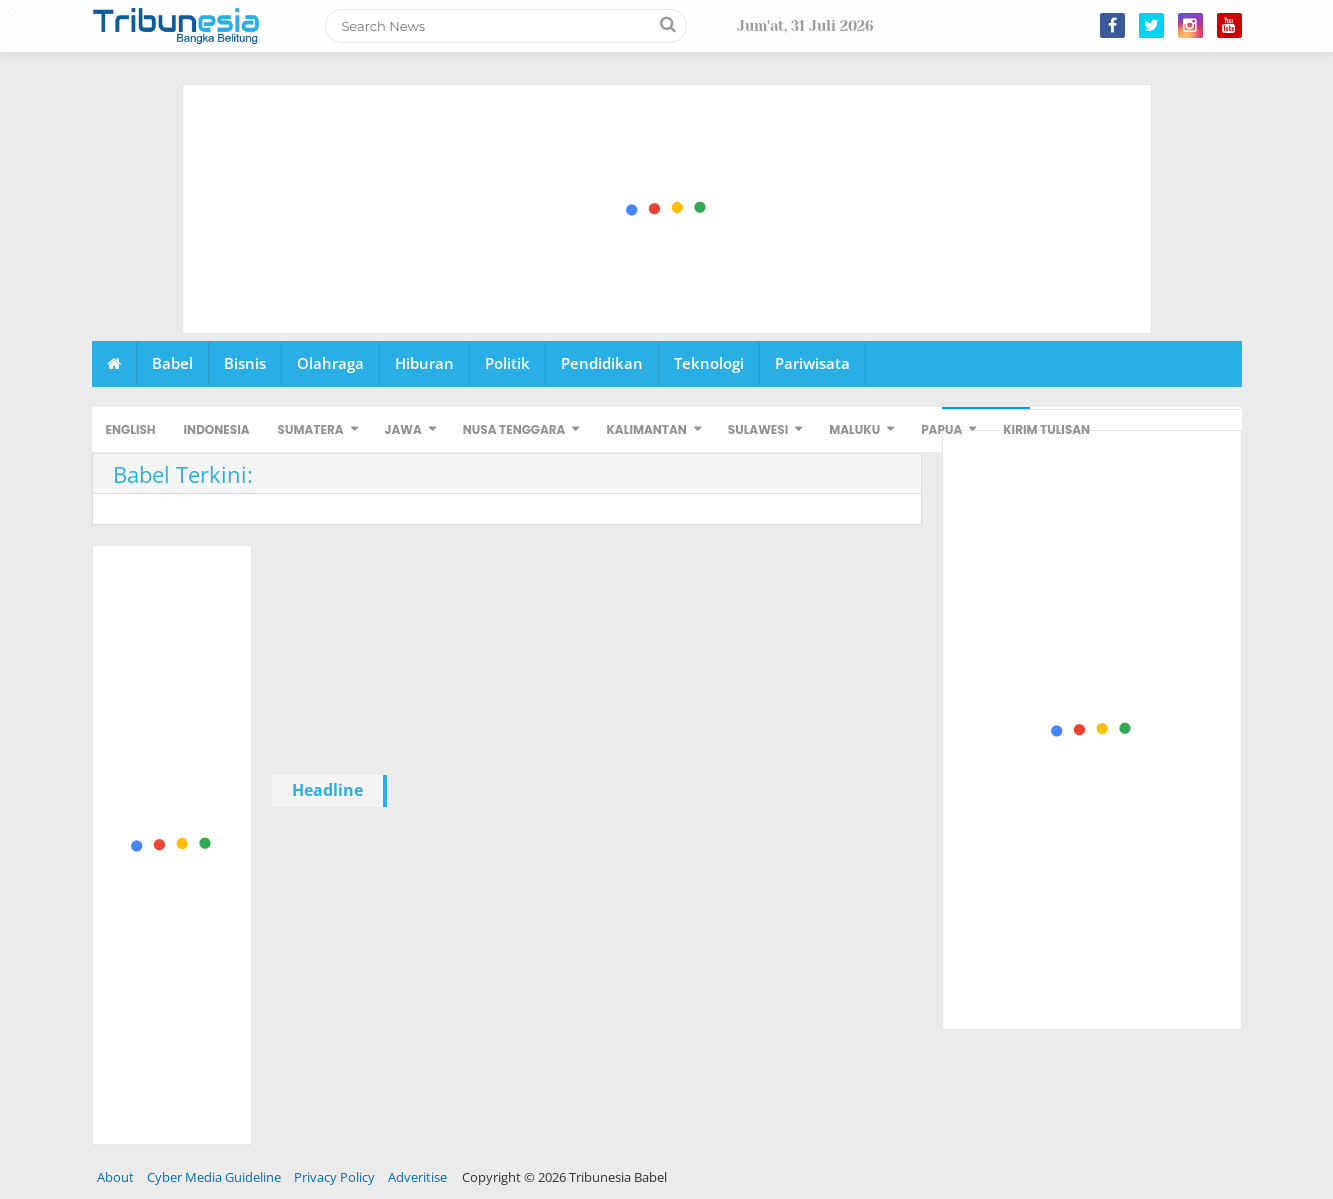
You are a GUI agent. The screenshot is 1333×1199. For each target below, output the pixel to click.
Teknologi (709, 363)
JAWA (403, 429)
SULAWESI (758, 429)
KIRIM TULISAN (1046, 429)
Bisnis (245, 363)
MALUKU (854, 429)
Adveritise (417, 1177)
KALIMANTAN (646, 429)
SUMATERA (311, 429)
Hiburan (424, 363)
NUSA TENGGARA (514, 429)
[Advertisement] (668, 210)
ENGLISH (131, 429)
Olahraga (330, 363)
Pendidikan (602, 363)
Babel (172, 363)
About (115, 1177)
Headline (327, 790)
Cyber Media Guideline (214, 1177)
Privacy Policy (334, 1177)
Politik (507, 363)
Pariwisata (812, 363)
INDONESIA (217, 429)
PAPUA (941, 429)
